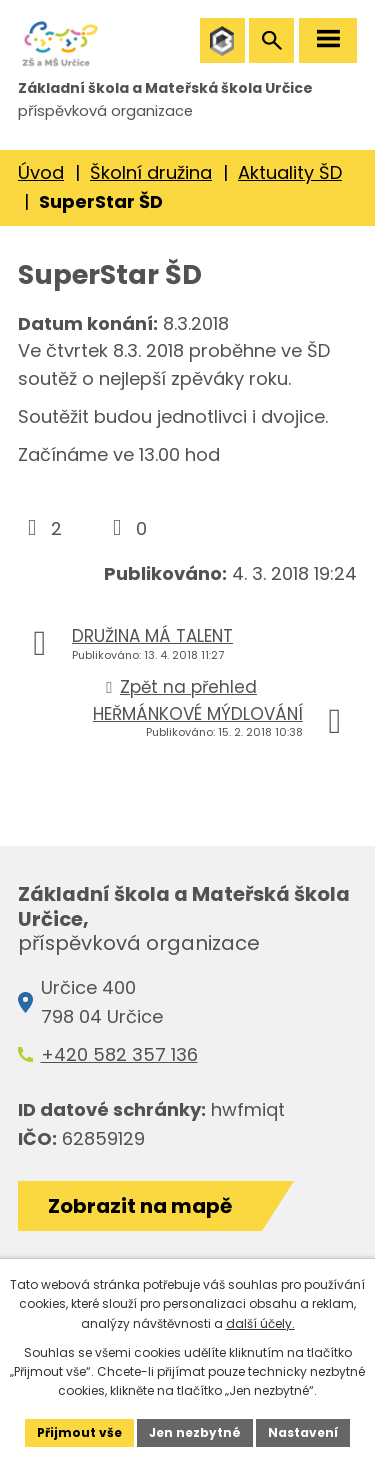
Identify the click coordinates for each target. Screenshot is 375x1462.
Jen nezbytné (195, 1432)
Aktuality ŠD (290, 172)
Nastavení (303, 1432)
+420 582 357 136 (119, 1054)
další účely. (260, 1323)
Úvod (41, 172)
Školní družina (151, 172)
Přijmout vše (79, 1432)
